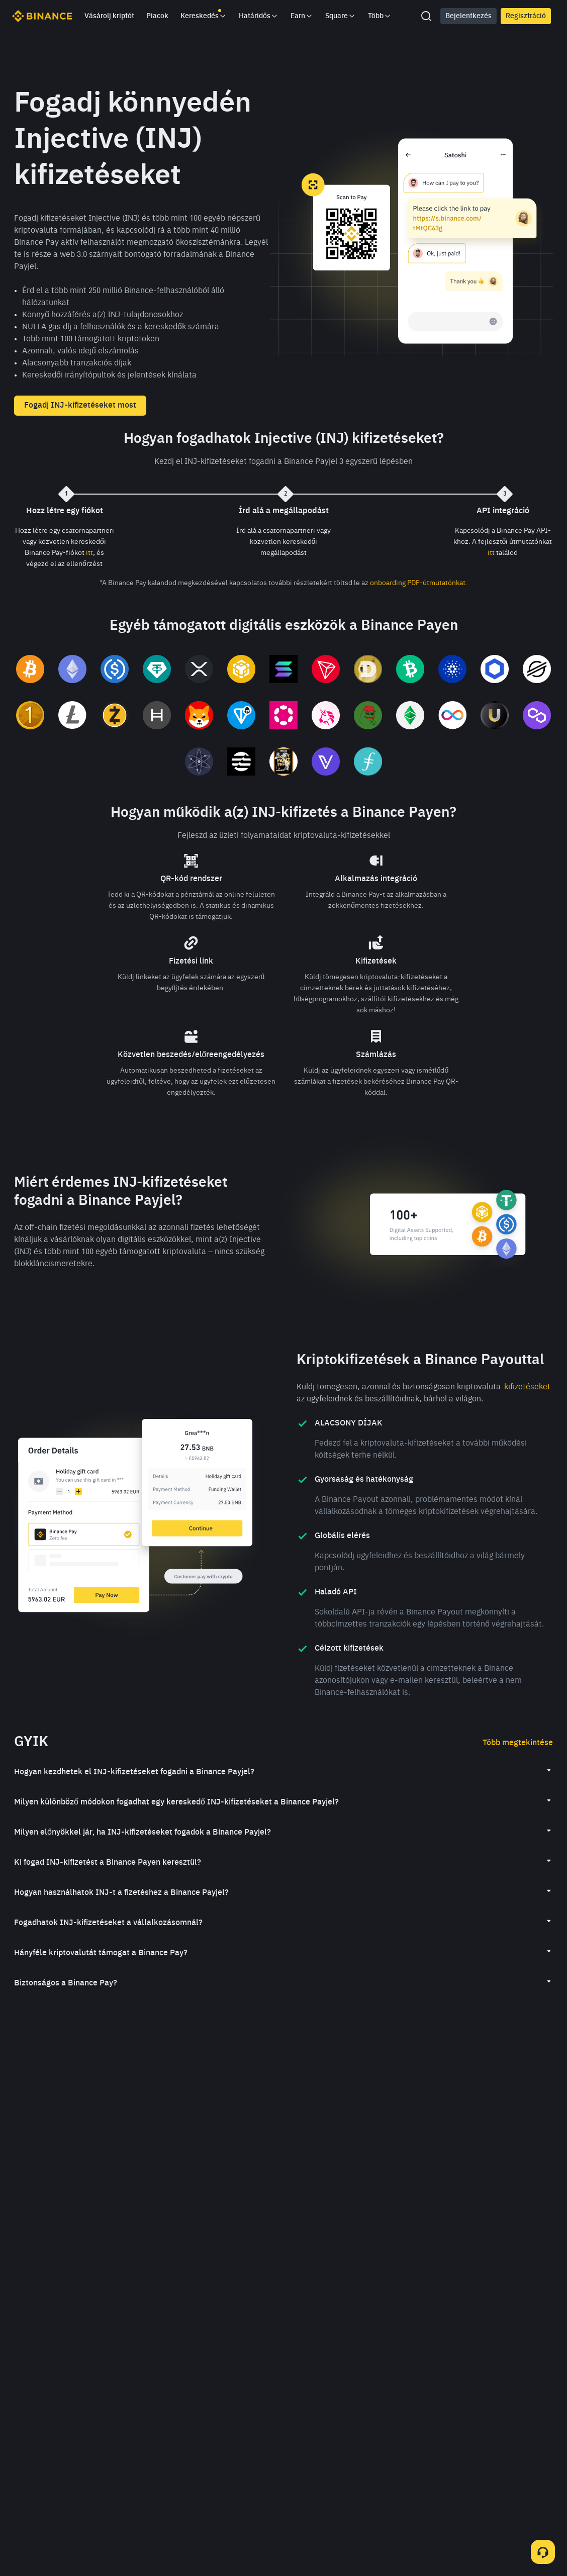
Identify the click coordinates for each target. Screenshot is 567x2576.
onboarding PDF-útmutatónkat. (418, 583)
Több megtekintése (518, 1743)
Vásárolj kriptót (109, 16)
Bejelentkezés (468, 16)
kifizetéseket (527, 1387)
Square (340, 16)
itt (89, 552)
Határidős (258, 16)
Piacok (157, 16)
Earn (302, 16)
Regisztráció (526, 16)
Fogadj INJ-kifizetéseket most (80, 406)
